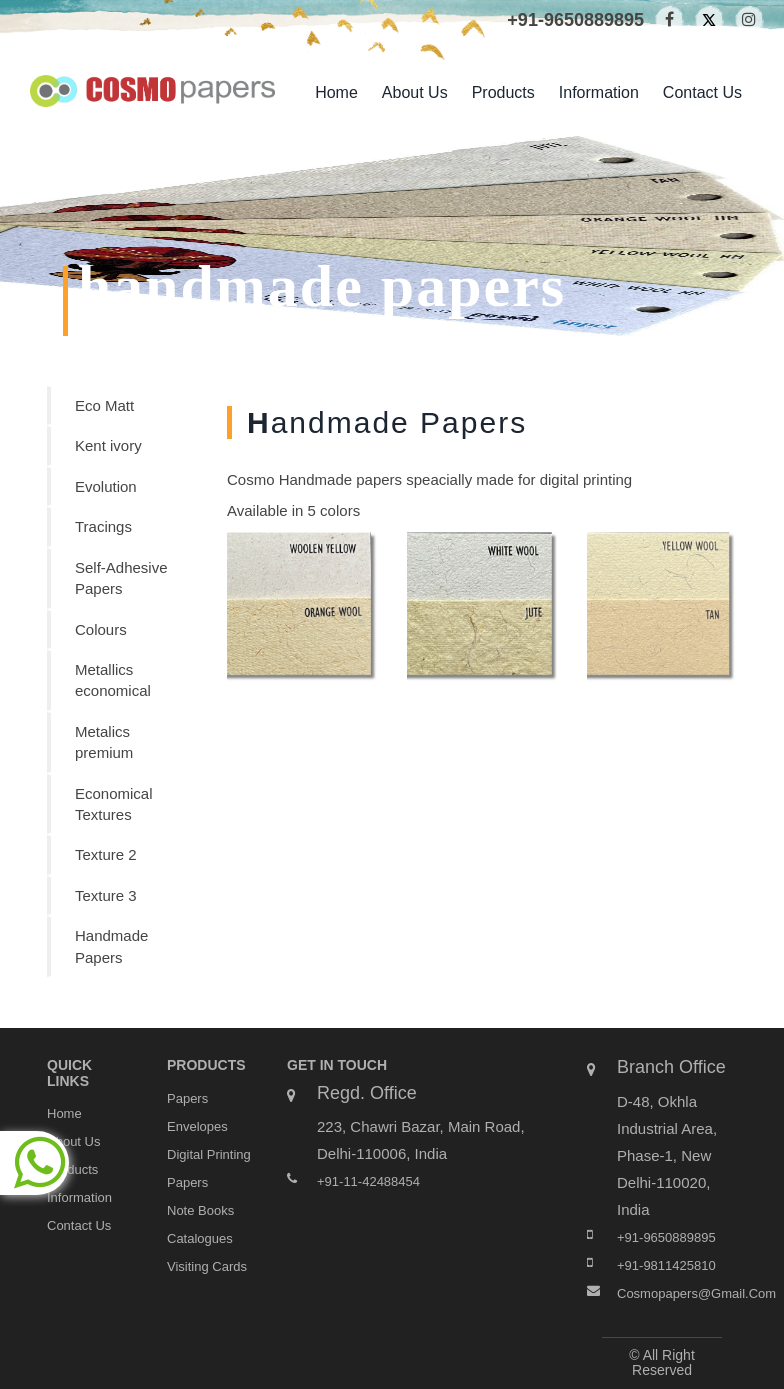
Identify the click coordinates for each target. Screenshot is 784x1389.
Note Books (200, 1210)
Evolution (106, 486)
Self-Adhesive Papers (121, 578)
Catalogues (200, 1238)
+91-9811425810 (666, 1265)
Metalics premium (104, 742)
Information (599, 92)
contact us (702, 92)
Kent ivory (108, 445)
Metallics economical (113, 680)
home (336, 92)
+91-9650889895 (575, 20)
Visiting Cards (207, 1266)
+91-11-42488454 (368, 1181)
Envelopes (197, 1126)
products (503, 92)
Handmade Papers (111, 946)
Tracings (103, 526)
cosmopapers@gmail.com (696, 1293)
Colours (101, 629)
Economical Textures (114, 804)
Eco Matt (104, 405)
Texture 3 (106, 895)
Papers (187, 1098)
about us (415, 92)
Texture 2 (106, 854)
